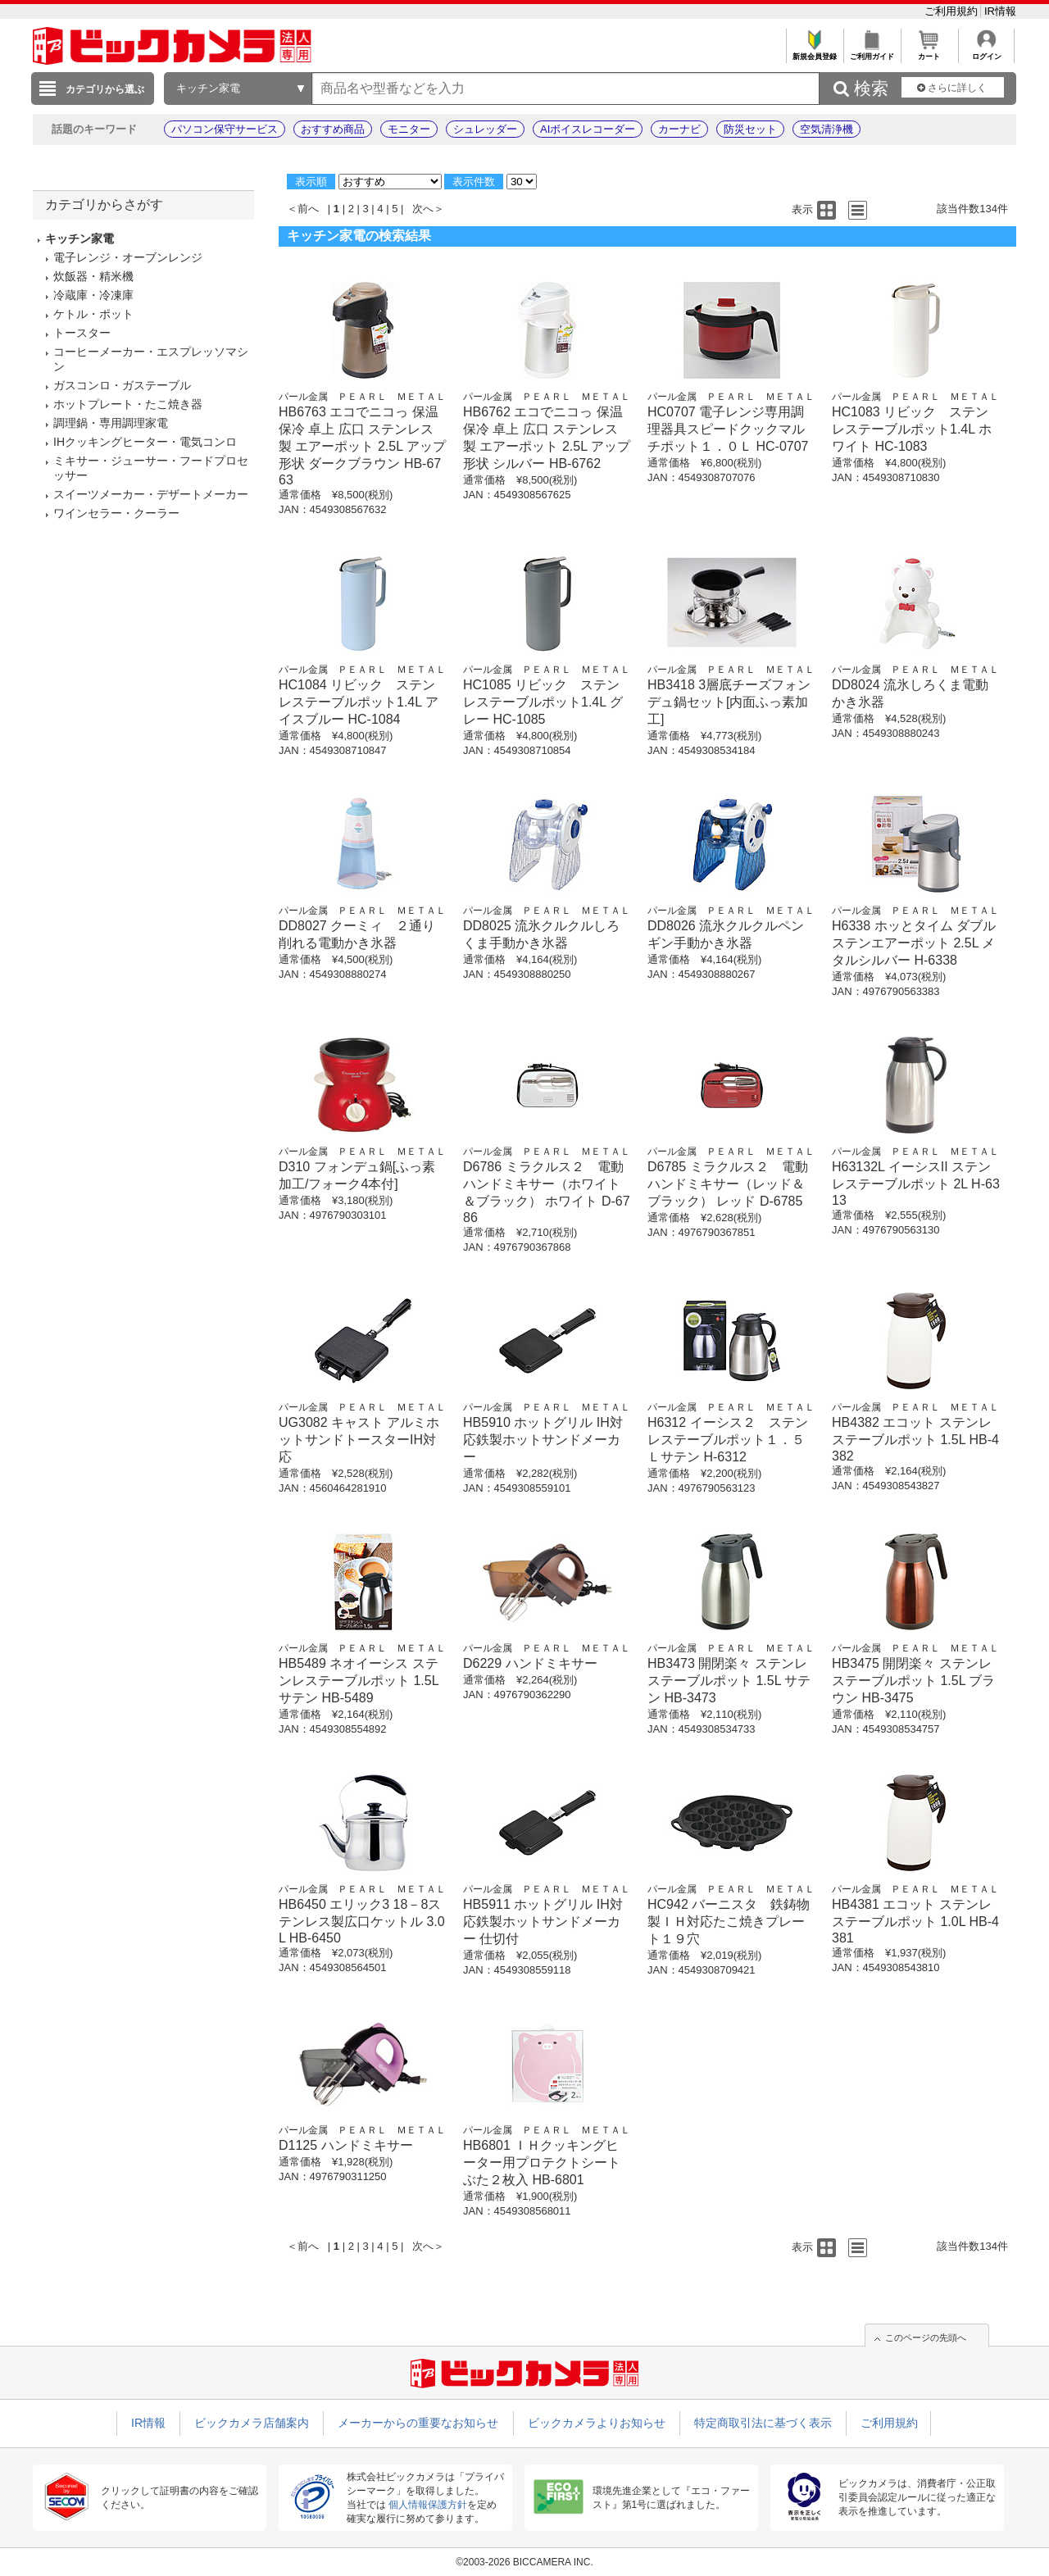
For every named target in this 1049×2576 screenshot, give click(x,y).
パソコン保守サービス (224, 129)
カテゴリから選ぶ (105, 89)
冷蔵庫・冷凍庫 (93, 295)
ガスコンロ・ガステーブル (122, 385)
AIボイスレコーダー (587, 129)
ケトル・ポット (93, 313)
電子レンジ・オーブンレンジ (127, 257)
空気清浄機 (826, 129)
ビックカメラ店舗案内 (251, 2422)
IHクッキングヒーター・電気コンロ (145, 441)
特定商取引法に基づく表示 (763, 2422)
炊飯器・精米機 (93, 276)
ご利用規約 (952, 11)
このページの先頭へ (925, 2337)
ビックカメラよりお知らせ (596, 2422)
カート (929, 52)
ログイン (986, 52)
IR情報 (1000, 11)
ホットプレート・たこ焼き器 (127, 404)
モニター (409, 129)
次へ (423, 208)
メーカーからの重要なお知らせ (418, 2422)
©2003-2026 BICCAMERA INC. (524, 2562)
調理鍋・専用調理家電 (110, 422)
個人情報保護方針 (427, 2504)
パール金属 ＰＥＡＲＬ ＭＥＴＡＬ (362, 396)
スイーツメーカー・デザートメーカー (150, 494)
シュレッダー (485, 129)
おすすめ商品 (333, 129)
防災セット (750, 129)
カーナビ (679, 129)
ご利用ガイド (871, 52)
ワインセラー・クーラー (116, 513)
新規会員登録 (814, 52)
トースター (82, 332)
